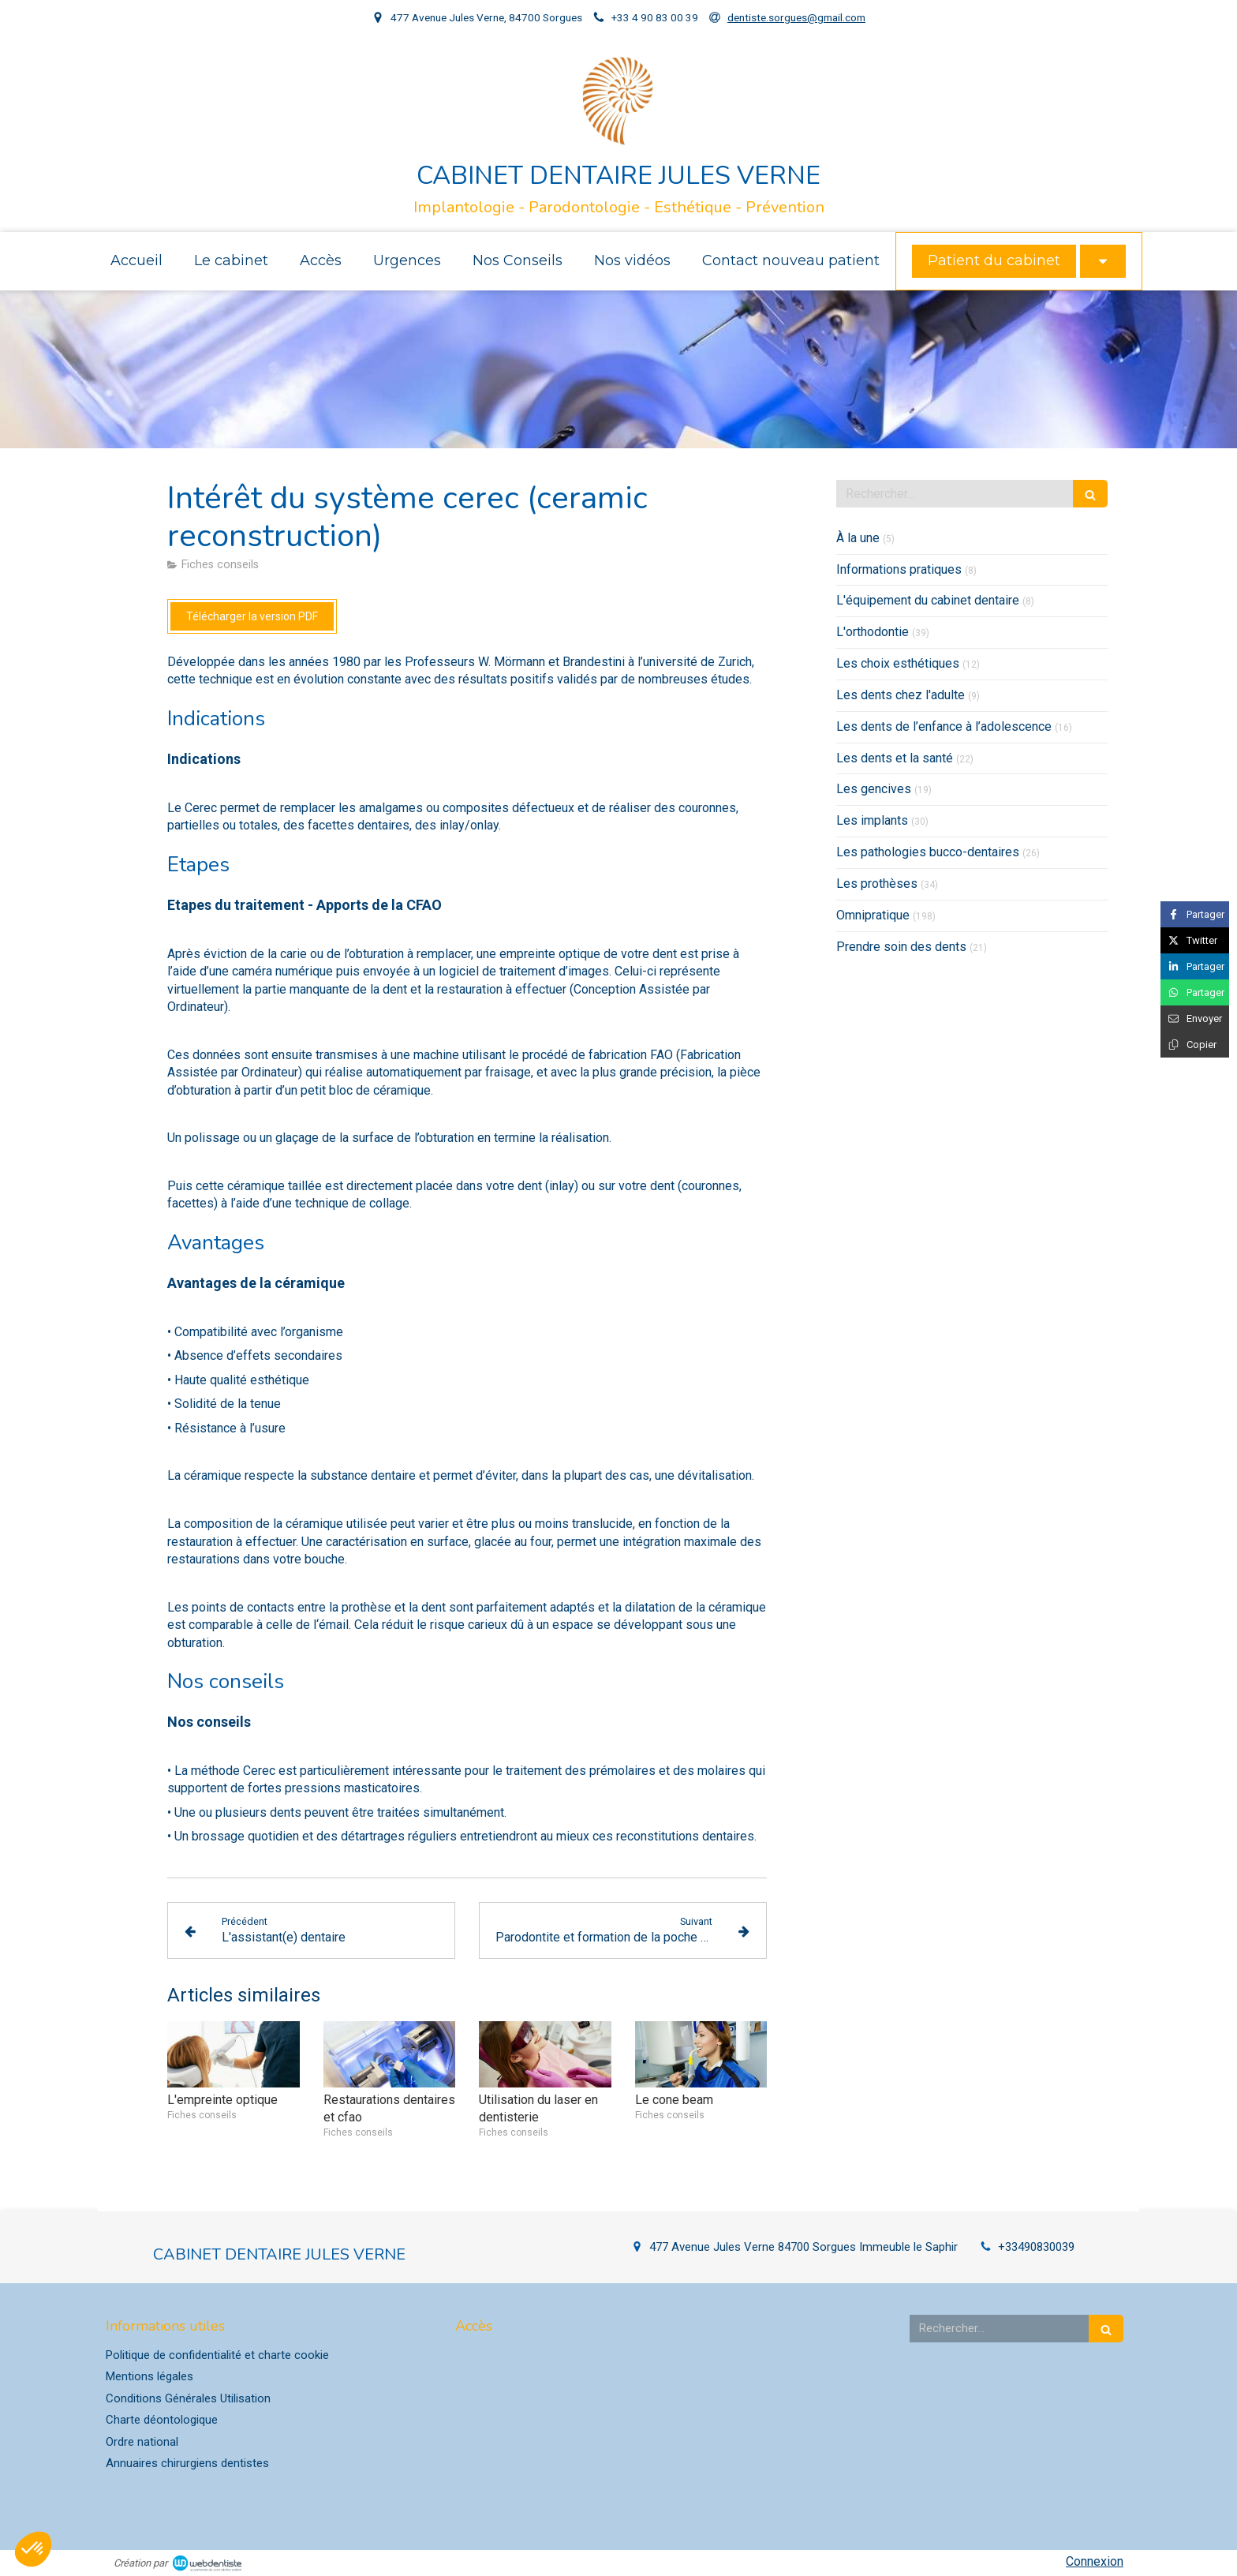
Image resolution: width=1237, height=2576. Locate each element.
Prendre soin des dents (901, 946)
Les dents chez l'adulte (900, 694)
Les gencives (873, 788)
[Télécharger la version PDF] (252, 616)
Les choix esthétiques (897, 663)
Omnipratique (873, 915)
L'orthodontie (872, 631)
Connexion (1094, 2561)
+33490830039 (1036, 2247)
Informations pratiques (899, 569)
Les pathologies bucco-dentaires (927, 851)
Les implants (872, 820)
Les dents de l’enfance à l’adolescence (944, 726)
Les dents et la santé (894, 758)
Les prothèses (876, 883)
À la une (858, 537)
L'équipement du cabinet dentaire (927, 600)
